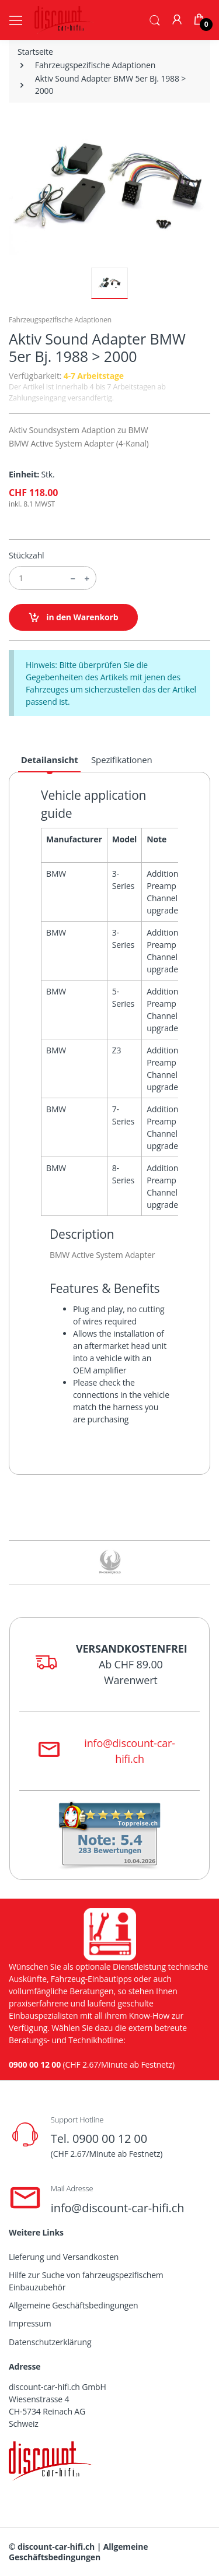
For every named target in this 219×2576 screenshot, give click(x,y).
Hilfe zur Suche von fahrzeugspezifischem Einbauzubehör (86, 2281)
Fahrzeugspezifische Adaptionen (95, 65)
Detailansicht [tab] (49, 759)
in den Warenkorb (73, 618)
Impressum (30, 2323)
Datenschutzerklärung (50, 2341)
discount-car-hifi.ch (56, 2546)
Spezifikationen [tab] (121, 759)
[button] (154, 19)
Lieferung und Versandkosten (64, 2256)
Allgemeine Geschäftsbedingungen (73, 2305)
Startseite (35, 51)
